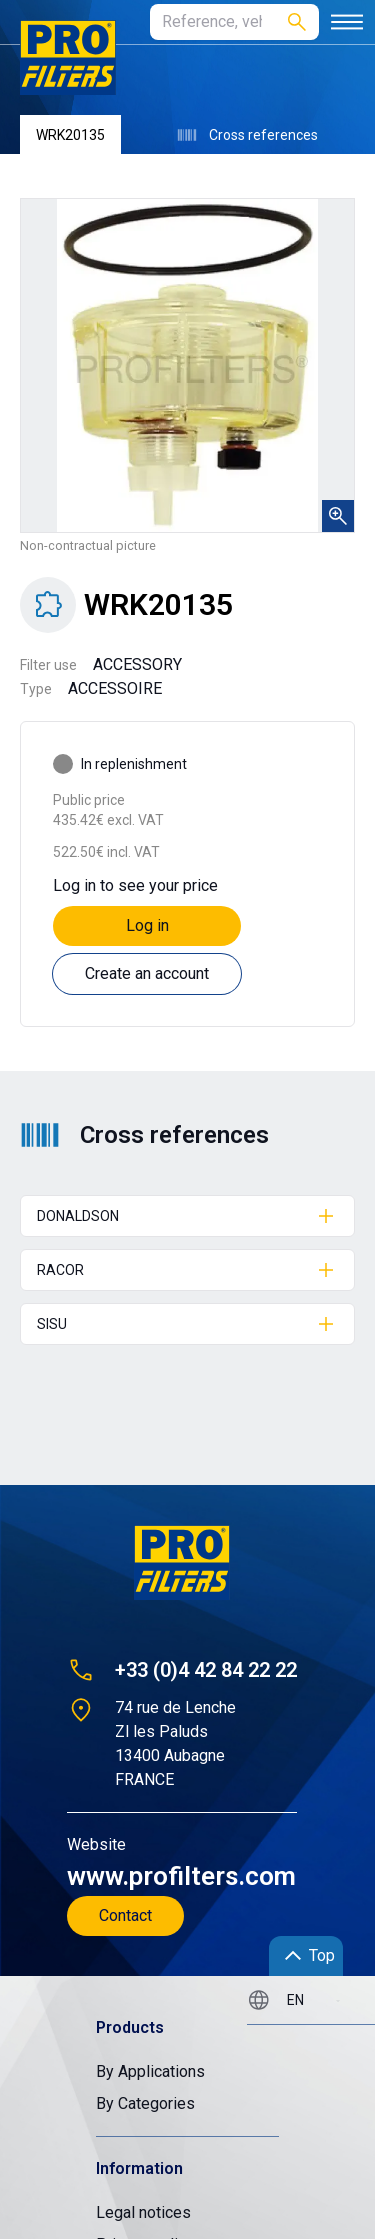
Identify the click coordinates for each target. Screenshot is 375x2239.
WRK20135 (70, 135)
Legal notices (143, 2212)
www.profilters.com (181, 1876)
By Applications (150, 2071)
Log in (147, 925)
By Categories (145, 2103)
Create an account (147, 973)
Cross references (247, 135)
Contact (125, 1915)
